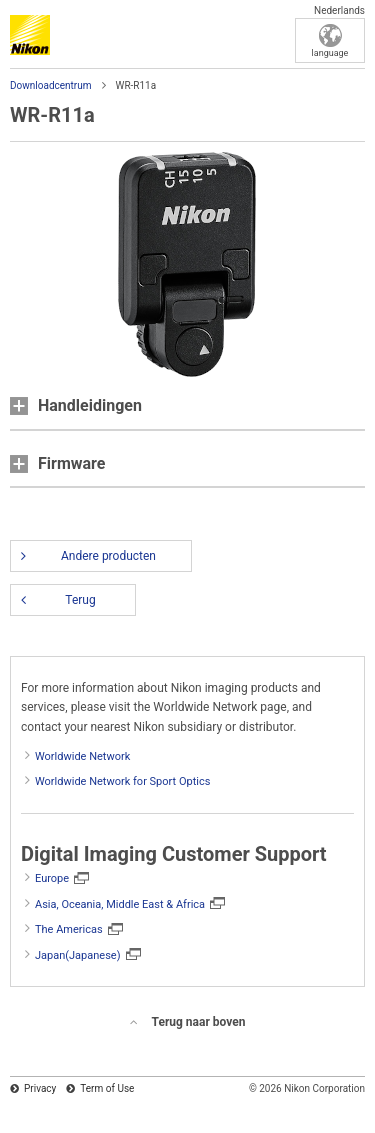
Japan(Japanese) (78, 955)
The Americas (69, 929)
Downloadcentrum (51, 85)
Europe (52, 878)
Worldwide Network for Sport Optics (122, 781)
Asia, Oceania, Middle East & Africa (120, 904)
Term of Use (107, 1088)
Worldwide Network (82, 756)
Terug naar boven (199, 1022)
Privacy (40, 1088)
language (330, 53)
